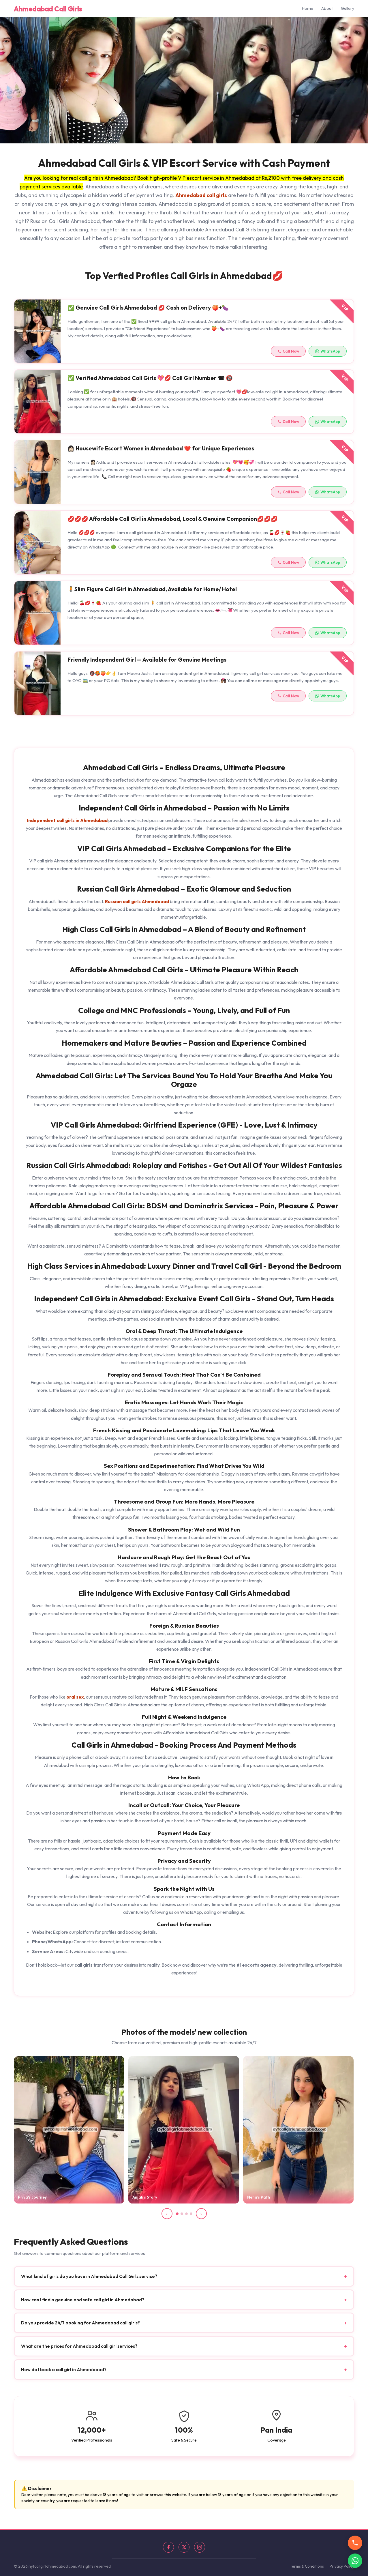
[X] (184, 2547)
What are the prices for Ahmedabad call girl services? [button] (184, 2352)
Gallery (347, 8)
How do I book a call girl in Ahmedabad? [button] (184, 2375)
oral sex (75, 1697)
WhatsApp (327, 356)
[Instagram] (199, 2547)
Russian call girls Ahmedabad (137, 901)
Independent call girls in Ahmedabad (67, 820)
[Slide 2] (182, 2213)
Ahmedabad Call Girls (48, 8)
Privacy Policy (342, 2566)
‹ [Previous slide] (167, 2213)
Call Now (288, 356)
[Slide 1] (177, 2213)
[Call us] (355, 2543)
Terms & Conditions (307, 2566)
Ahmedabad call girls (201, 195)
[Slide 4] (191, 2213)
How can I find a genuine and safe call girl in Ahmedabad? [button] (184, 2306)
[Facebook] (168, 2547)
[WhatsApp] (355, 2560)
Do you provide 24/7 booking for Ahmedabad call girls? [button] (184, 2329)
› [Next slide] (201, 2213)
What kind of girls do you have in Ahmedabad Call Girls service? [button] (184, 2282)
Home (307, 8)
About (327, 8)
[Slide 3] (186, 2213)
